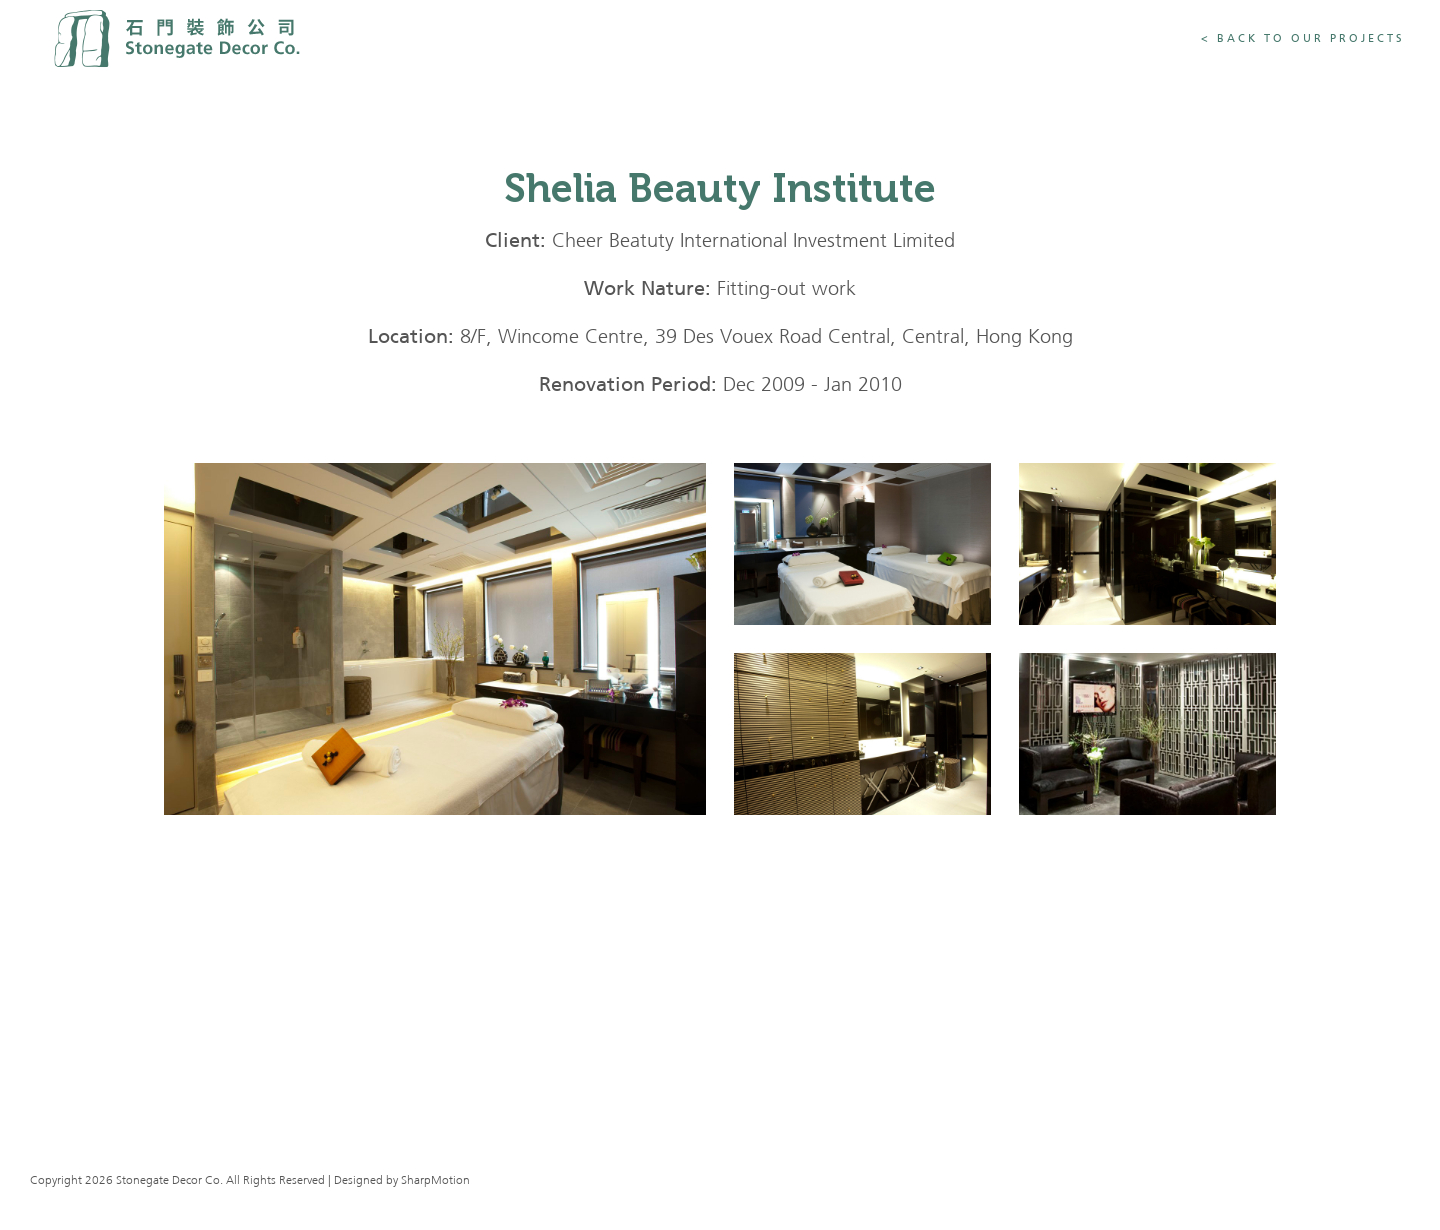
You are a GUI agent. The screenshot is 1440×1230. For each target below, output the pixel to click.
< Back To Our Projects (1303, 39)
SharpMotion (435, 1181)
